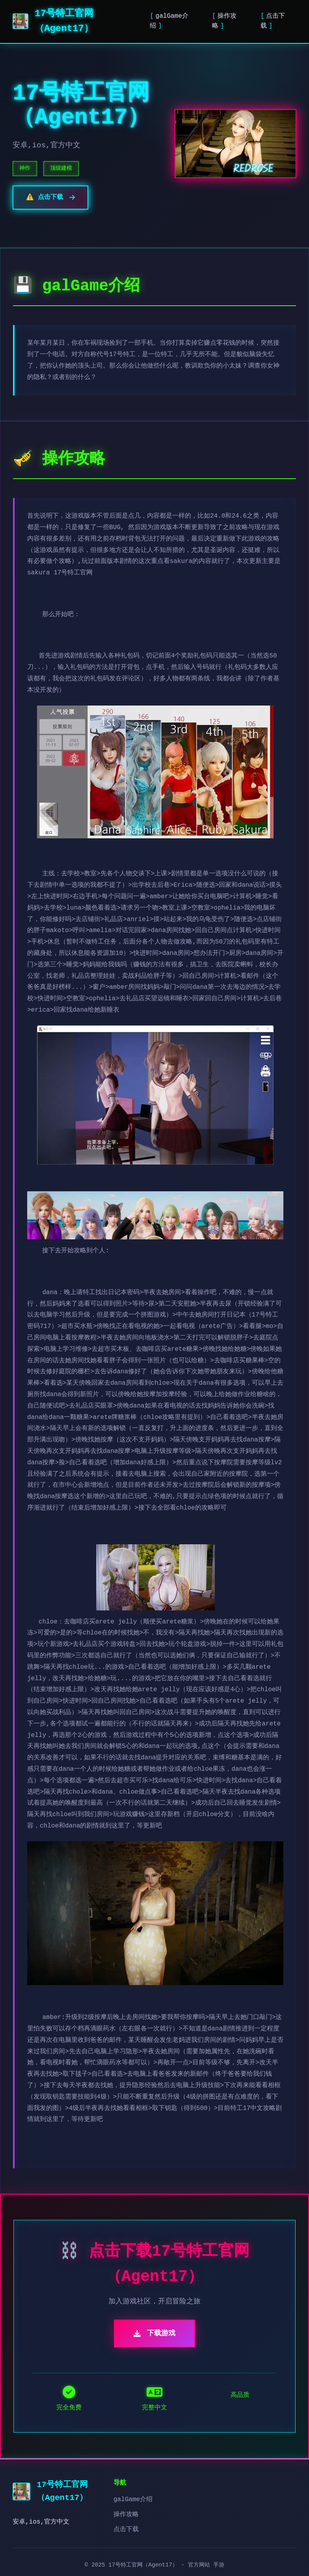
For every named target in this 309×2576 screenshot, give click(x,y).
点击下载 (126, 2529)
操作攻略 (126, 2514)
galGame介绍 (133, 2499)
